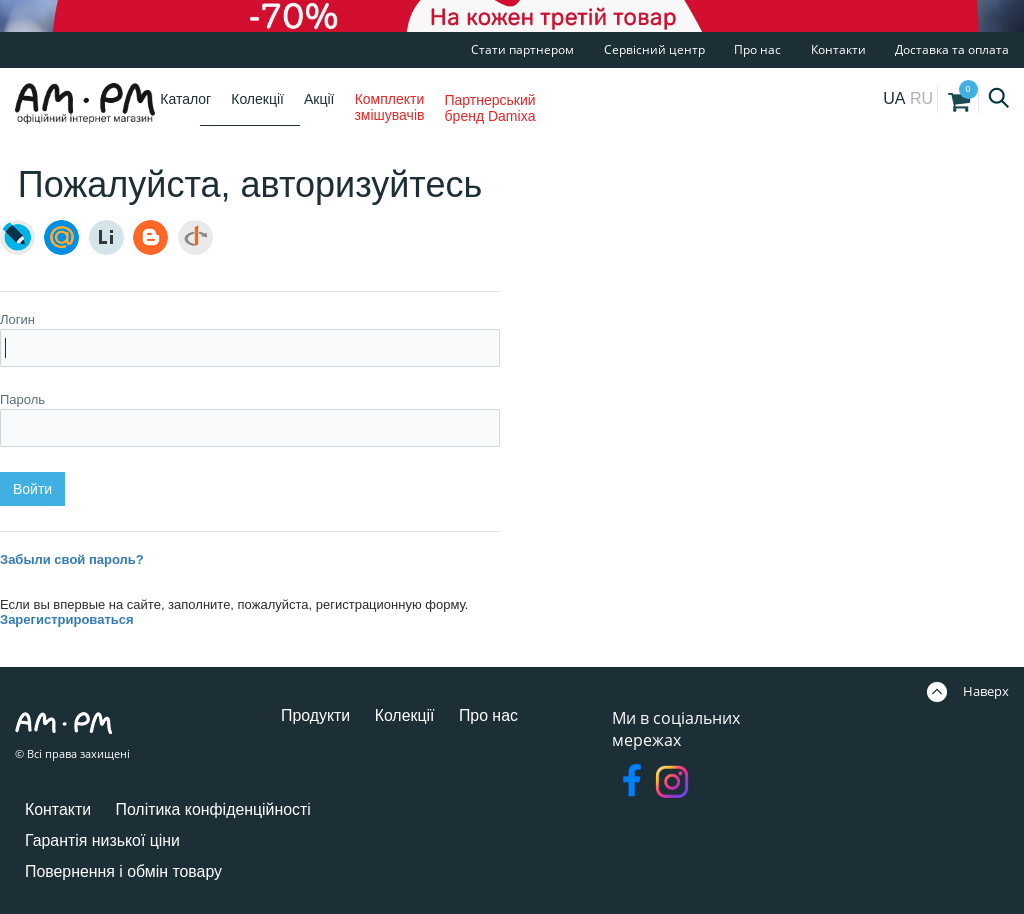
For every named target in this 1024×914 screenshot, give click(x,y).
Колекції (257, 99)
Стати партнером (522, 49)
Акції (319, 99)
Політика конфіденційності (214, 809)
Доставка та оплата (952, 49)
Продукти (316, 715)
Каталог (185, 99)
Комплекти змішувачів (389, 107)
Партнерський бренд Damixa (489, 108)
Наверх (968, 691)
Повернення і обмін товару (124, 871)
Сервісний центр (654, 49)
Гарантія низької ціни (103, 840)
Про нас (757, 49)
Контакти (838, 49)
